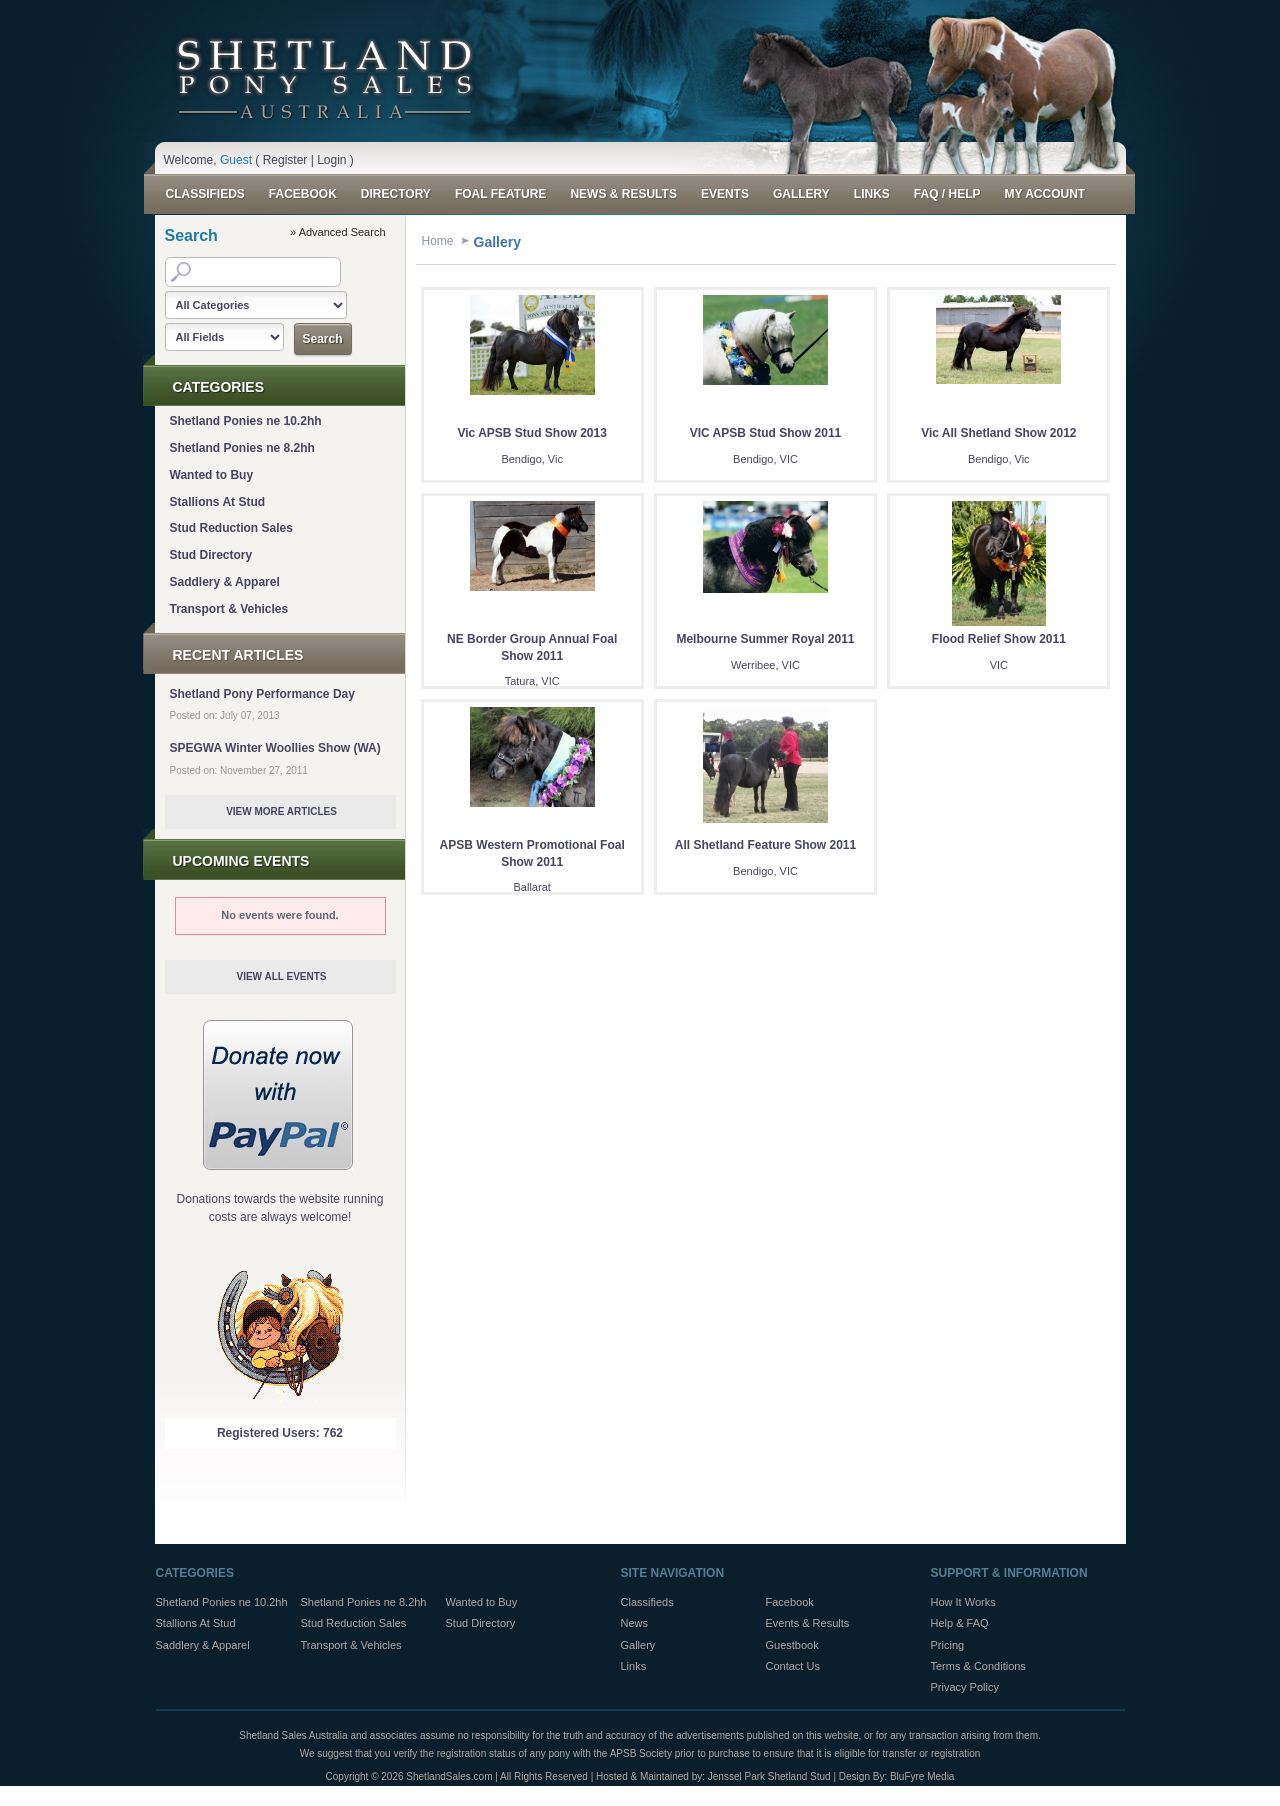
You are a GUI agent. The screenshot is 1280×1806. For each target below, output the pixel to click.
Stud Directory (211, 555)
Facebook (303, 194)
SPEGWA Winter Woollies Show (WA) (275, 748)
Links (872, 194)
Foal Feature (501, 194)
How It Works (963, 1602)
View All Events (281, 976)
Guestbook (792, 1645)
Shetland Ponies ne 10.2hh (246, 421)
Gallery (801, 194)
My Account (1044, 194)
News (635, 1623)
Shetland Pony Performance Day (262, 694)
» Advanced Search (337, 232)
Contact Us (793, 1666)
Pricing (948, 1645)
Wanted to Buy (212, 475)
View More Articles (281, 811)
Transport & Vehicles (229, 609)
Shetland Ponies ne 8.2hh (242, 448)
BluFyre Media (922, 1776)
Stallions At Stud (218, 502)
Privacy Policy (965, 1687)
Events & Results (808, 1623)
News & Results (623, 194)
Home (438, 241)
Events (725, 194)
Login (331, 160)
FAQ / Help (947, 194)
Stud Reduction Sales (231, 528)
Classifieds (205, 194)
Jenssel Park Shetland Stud (769, 1776)
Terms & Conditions (978, 1666)
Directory (396, 194)
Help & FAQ (960, 1623)
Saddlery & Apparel (225, 582)
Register (285, 160)
